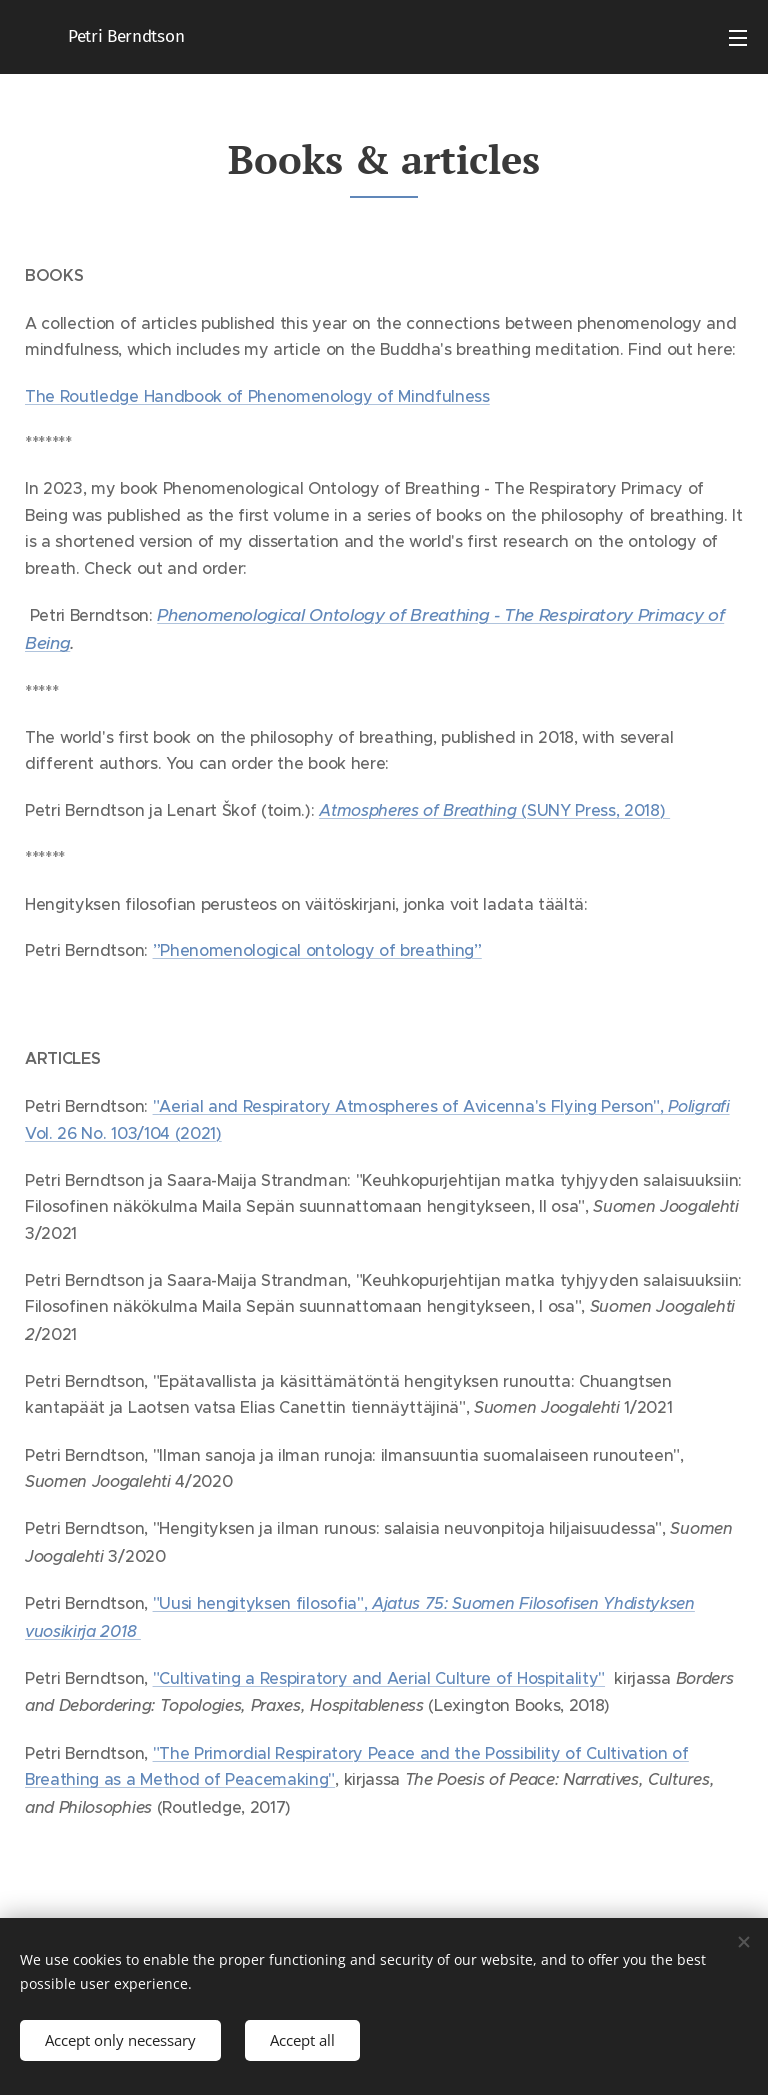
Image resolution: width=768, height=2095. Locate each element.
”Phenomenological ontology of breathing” (317, 950)
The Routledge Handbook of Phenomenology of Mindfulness (257, 396)
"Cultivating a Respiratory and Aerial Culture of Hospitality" (379, 1678)
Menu (738, 38)
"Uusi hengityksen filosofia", (262, 1603)
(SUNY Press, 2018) (494, 810)
